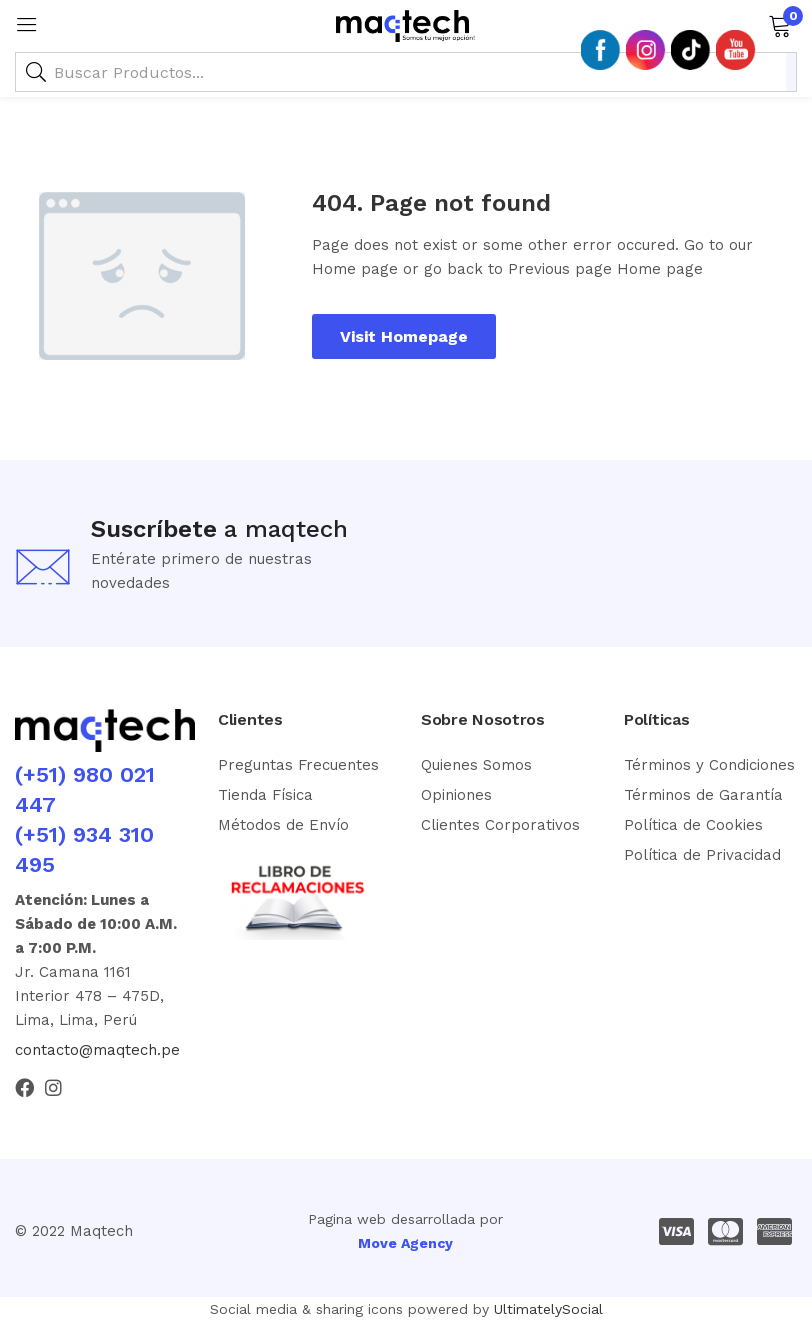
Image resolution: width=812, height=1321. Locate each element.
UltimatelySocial (548, 1309)
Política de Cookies (693, 825)
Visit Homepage (404, 336)
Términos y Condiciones (709, 765)
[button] (779, 24)
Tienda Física (265, 795)
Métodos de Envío (283, 825)
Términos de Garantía (703, 795)
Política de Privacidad (702, 855)
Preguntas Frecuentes (298, 765)
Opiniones (456, 795)
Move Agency (405, 1243)
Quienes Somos (476, 765)
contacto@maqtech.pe (97, 1050)
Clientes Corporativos (500, 825)
